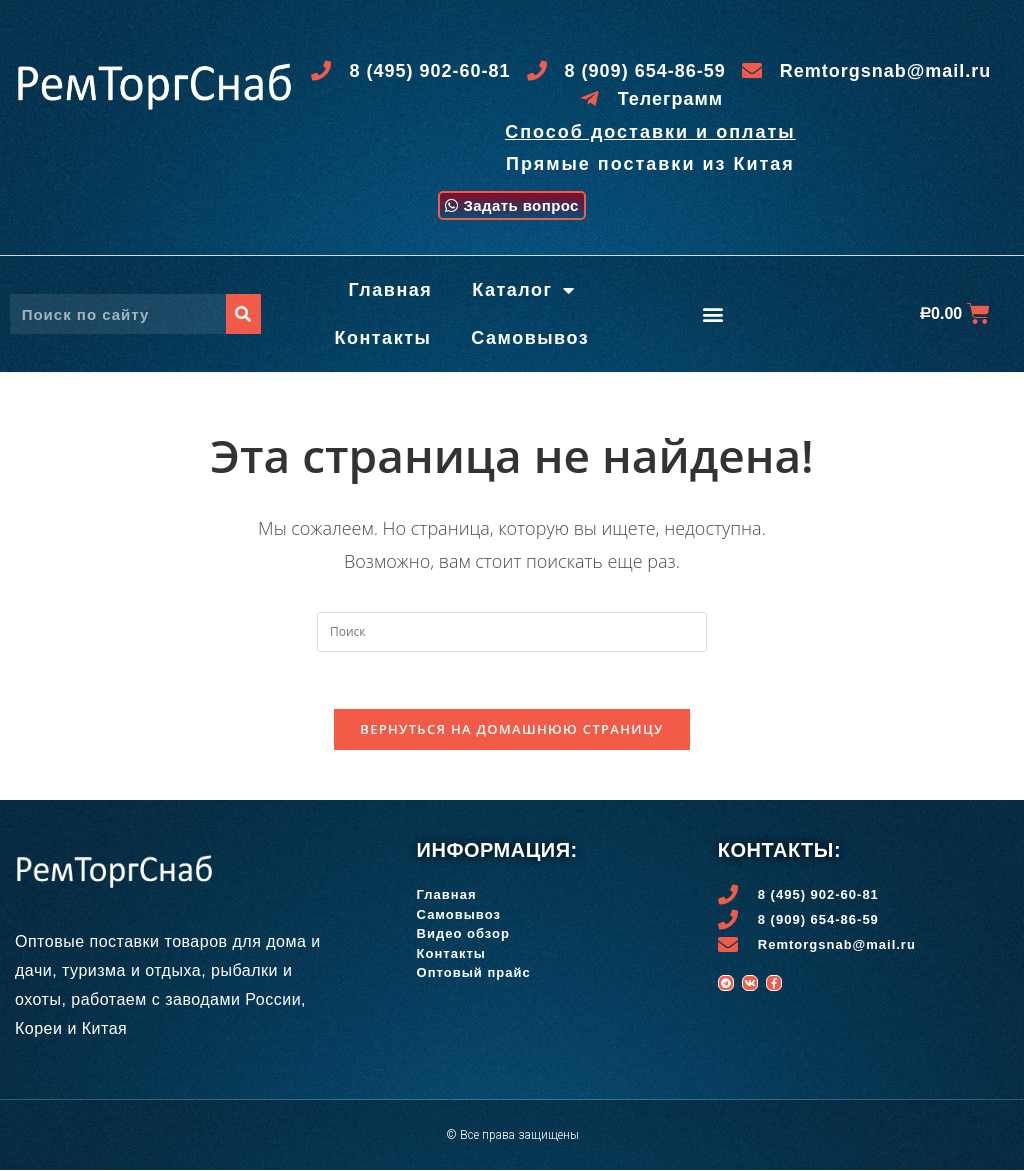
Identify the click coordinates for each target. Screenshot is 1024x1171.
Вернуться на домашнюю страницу (511, 730)
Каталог (523, 288)
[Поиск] (243, 312)
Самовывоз (530, 336)
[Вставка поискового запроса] (512, 630)
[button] (512, 203)
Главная (391, 288)
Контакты (382, 336)
